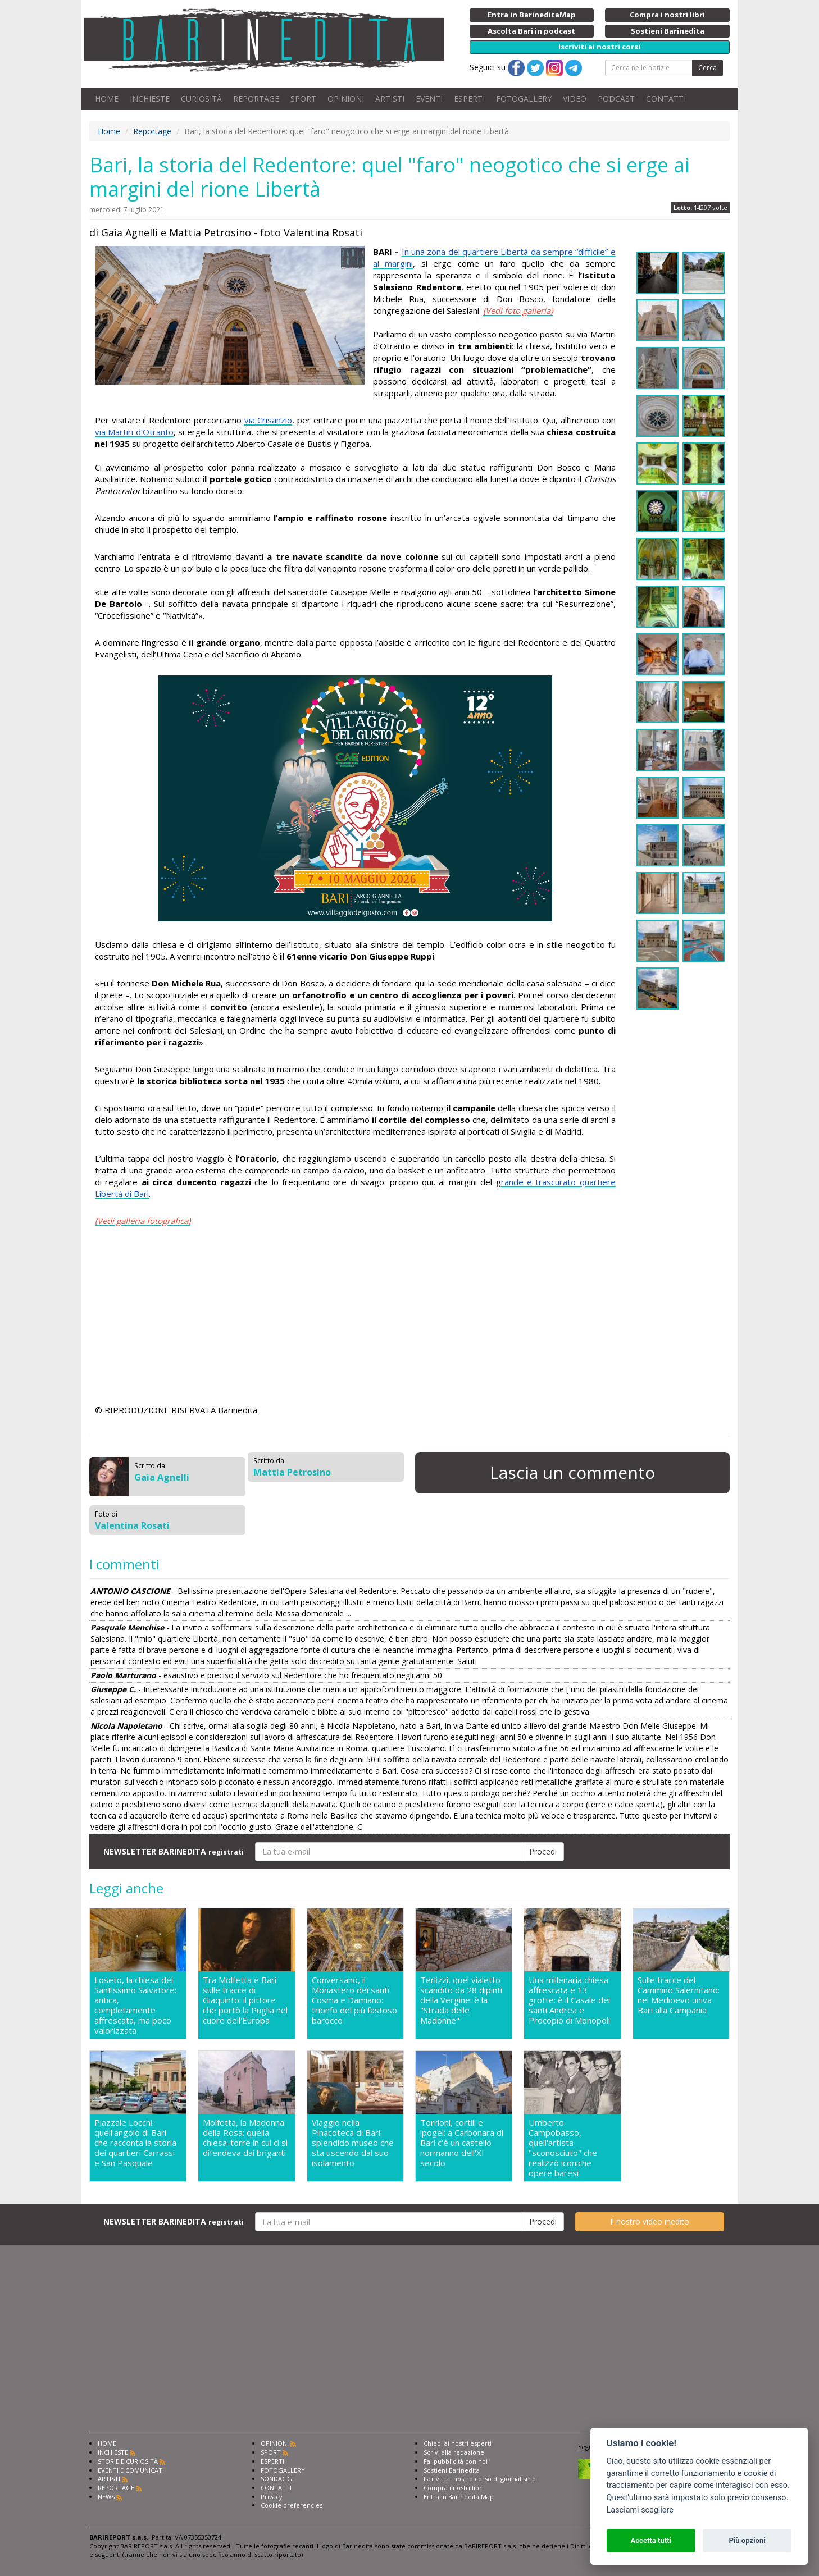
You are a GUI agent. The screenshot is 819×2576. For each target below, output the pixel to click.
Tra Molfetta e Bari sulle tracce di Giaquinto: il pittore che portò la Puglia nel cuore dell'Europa (245, 2000)
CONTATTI (666, 98)
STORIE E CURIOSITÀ (128, 2461)
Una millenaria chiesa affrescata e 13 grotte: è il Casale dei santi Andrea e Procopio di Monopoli (569, 2000)
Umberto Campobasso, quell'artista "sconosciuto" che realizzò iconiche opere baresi (563, 2147)
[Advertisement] (355, 1317)
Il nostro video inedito (649, 2221)
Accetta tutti (650, 2540)
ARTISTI (389, 98)
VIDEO (574, 98)
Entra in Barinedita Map (459, 2496)
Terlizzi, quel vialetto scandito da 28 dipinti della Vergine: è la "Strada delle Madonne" (461, 2000)
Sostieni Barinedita (452, 2470)
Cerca (707, 67)
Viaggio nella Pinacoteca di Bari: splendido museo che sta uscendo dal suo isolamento (353, 2142)
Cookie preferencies (291, 2505)
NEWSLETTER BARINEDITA (173, 1851)
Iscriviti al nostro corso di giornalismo (480, 2478)
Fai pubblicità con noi (456, 2461)
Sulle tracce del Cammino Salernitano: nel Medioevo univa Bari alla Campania (679, 1995)
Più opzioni (747, 2540)
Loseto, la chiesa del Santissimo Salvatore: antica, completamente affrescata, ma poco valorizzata (135, 2005)
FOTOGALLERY (524, 98)
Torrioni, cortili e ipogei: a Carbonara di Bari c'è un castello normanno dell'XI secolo (461, 2142)
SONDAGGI (277, 2478)
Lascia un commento (572, 1472)
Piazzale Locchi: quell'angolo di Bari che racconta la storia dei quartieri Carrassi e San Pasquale (135, 2142)
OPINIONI (345, 98)
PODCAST (616, 98)
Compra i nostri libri (454, 2487)
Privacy (272, 2496)
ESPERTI (469, 98)
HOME (107, 98)
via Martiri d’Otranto (134, 431)
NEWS (106, 2496)
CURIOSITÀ (201, 98)
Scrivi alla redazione (454, 2452)
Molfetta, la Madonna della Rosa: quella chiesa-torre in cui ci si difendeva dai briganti (245, 2137)
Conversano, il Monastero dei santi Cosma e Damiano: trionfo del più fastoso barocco (354, 2000)
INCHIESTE (150, 98)
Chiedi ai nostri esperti (458, 2443)
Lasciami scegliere (640, 2510)
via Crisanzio (268, 420)
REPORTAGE (256, 98)
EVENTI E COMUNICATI (131, 2470)
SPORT (303, 98)
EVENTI (429, 98)
